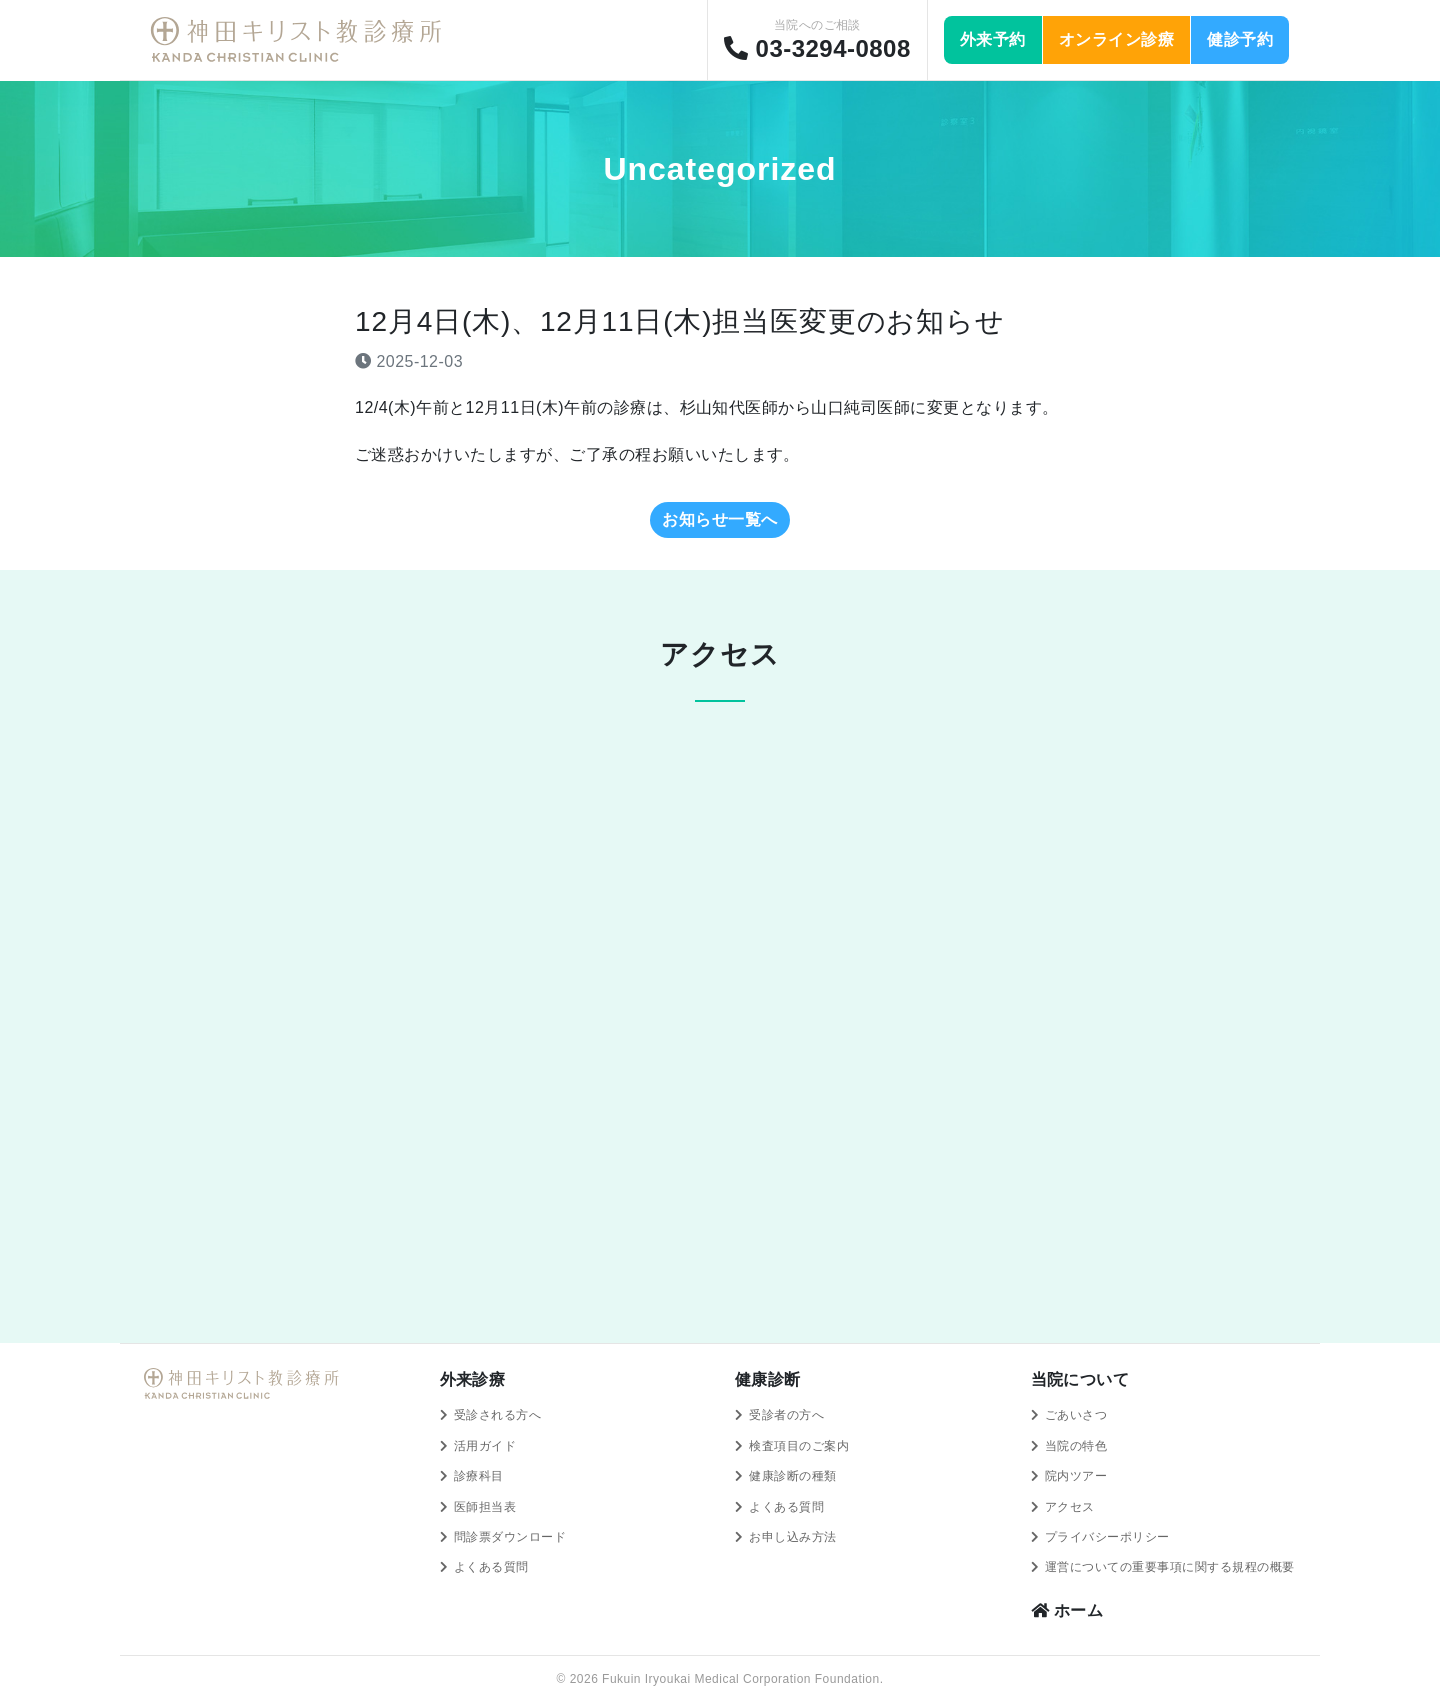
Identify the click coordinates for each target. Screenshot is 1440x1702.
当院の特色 (1076, 1446)
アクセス (1070, 1507)
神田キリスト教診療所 (300, 40)
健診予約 (1240, 39)
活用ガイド (485, 1446)
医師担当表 (485, 1507)
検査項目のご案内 (799, 1446)
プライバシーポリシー (1107, 1537)
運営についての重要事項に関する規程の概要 (1170, 1567)
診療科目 (479, 1476)
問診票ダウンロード (510, 1537)
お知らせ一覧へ (719, 519)
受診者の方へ (786, 1415)
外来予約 (993, 39)
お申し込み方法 (792, 1537)
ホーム (1067, 1610)
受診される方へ (497, 1415)
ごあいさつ (1076, 1415)
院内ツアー (1076, 1476)
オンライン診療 (1116, 39)
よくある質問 (491, 1567)
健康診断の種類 (792, 1476)
